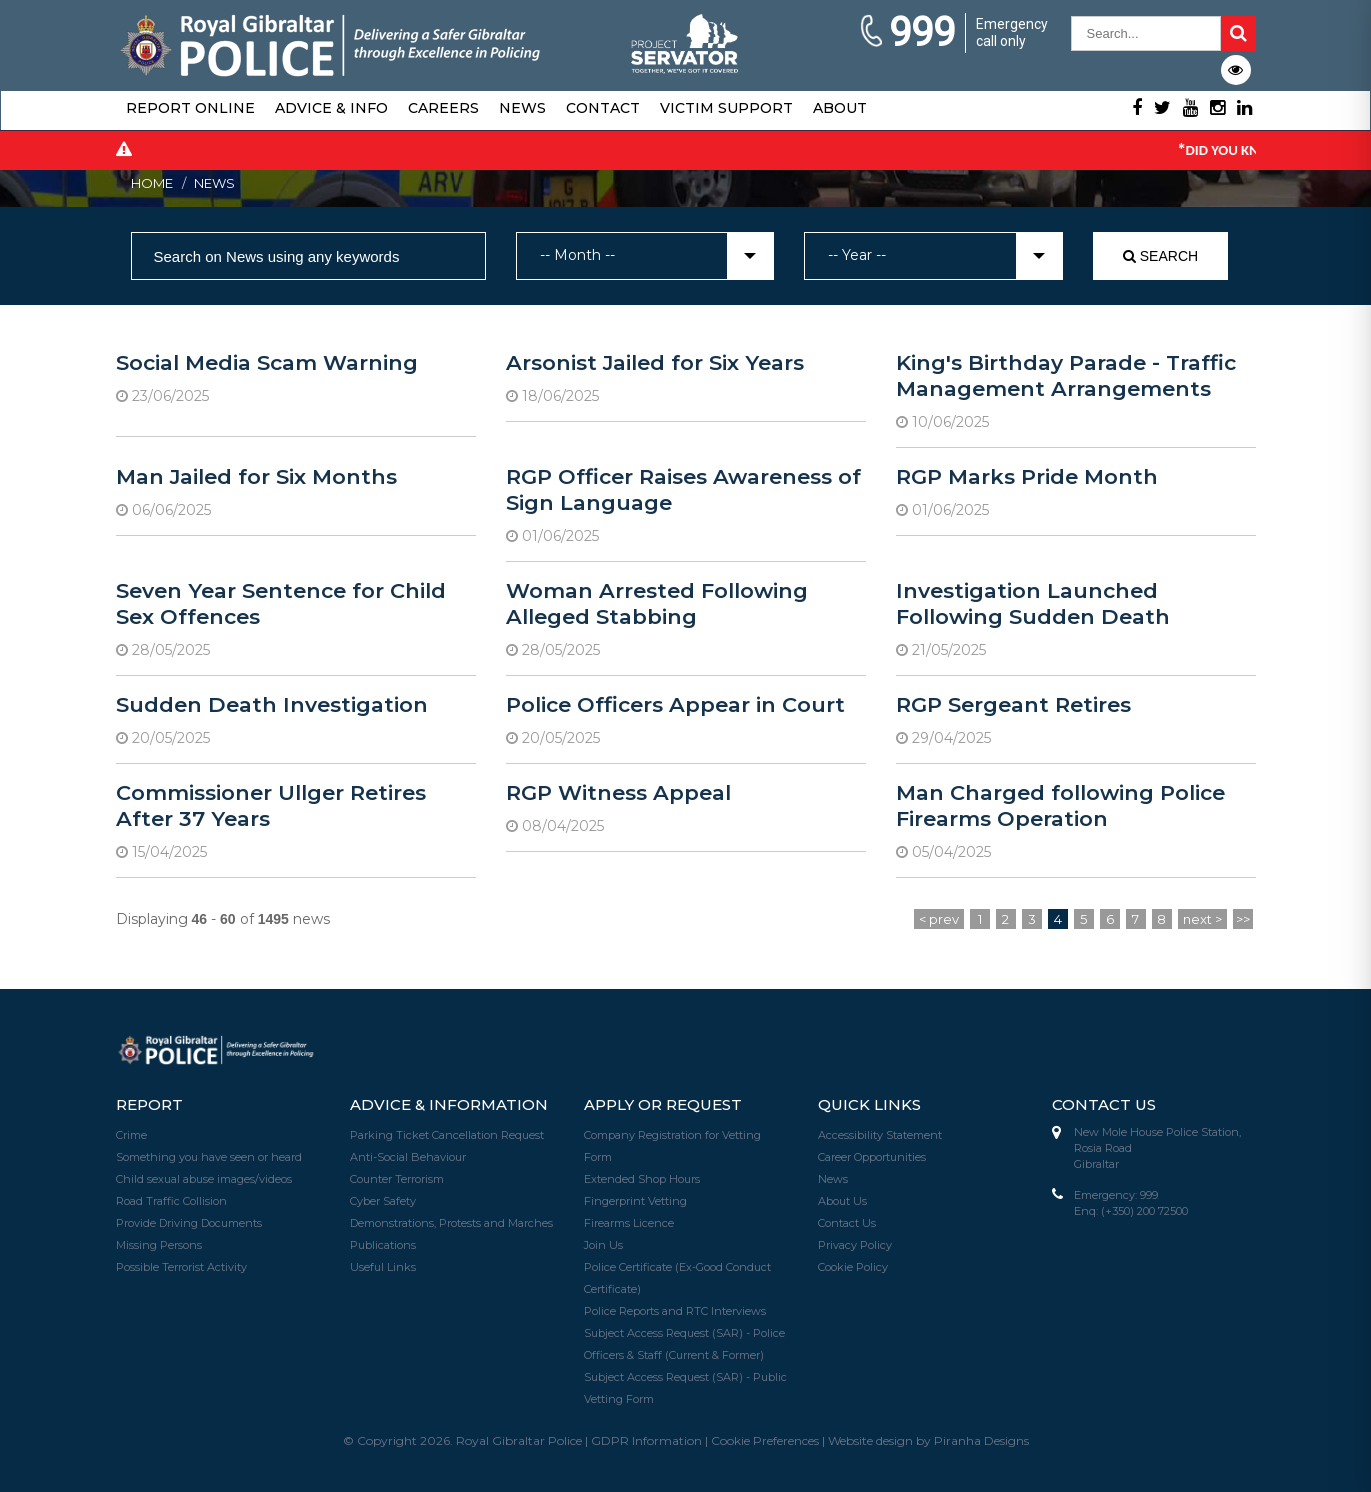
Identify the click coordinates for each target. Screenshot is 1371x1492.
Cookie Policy (853, 1267)
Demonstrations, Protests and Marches (451, 1223)
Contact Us (847, 1223)
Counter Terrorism (397, 1179)
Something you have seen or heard (209, 1157)
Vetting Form (619, 1399)
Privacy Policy (855, 1245)
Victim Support (726, 108)
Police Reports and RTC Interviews (675, 1311)
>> (1243, 919)
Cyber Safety (383, 1201)
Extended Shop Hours (642, 1179)
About (840, 108)
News (522, 108)
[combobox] (645, 256)
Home (152, 183)
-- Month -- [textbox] (577, 255)
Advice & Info (331, 108)
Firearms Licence (629, 1223)
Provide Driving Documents (189, 1223)
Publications (383, 1245)
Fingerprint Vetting (635, 1201)
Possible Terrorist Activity (181, 1267)
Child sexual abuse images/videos (204, 1179)
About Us (842, 1201)
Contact (603, 108)
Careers (443, 108)
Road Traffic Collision (171, 1201)
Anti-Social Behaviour (408, 1157)
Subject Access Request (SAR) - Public (685, 1377)
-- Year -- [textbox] (857, 255)
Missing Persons (159, 1245)
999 (907, 33)
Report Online (190, 108)
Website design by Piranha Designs (928, 1440)
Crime (131, 1135)
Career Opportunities (872, 1157)
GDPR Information (646, 1440)
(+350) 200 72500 (1144, 1211)
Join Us (603, 1245)
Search (1160, 256)
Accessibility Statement (880, 1135)
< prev (939, 919)
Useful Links (383, 1267)
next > (1202, 919)
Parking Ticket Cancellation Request (447, 1135)
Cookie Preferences (765, 1440)
